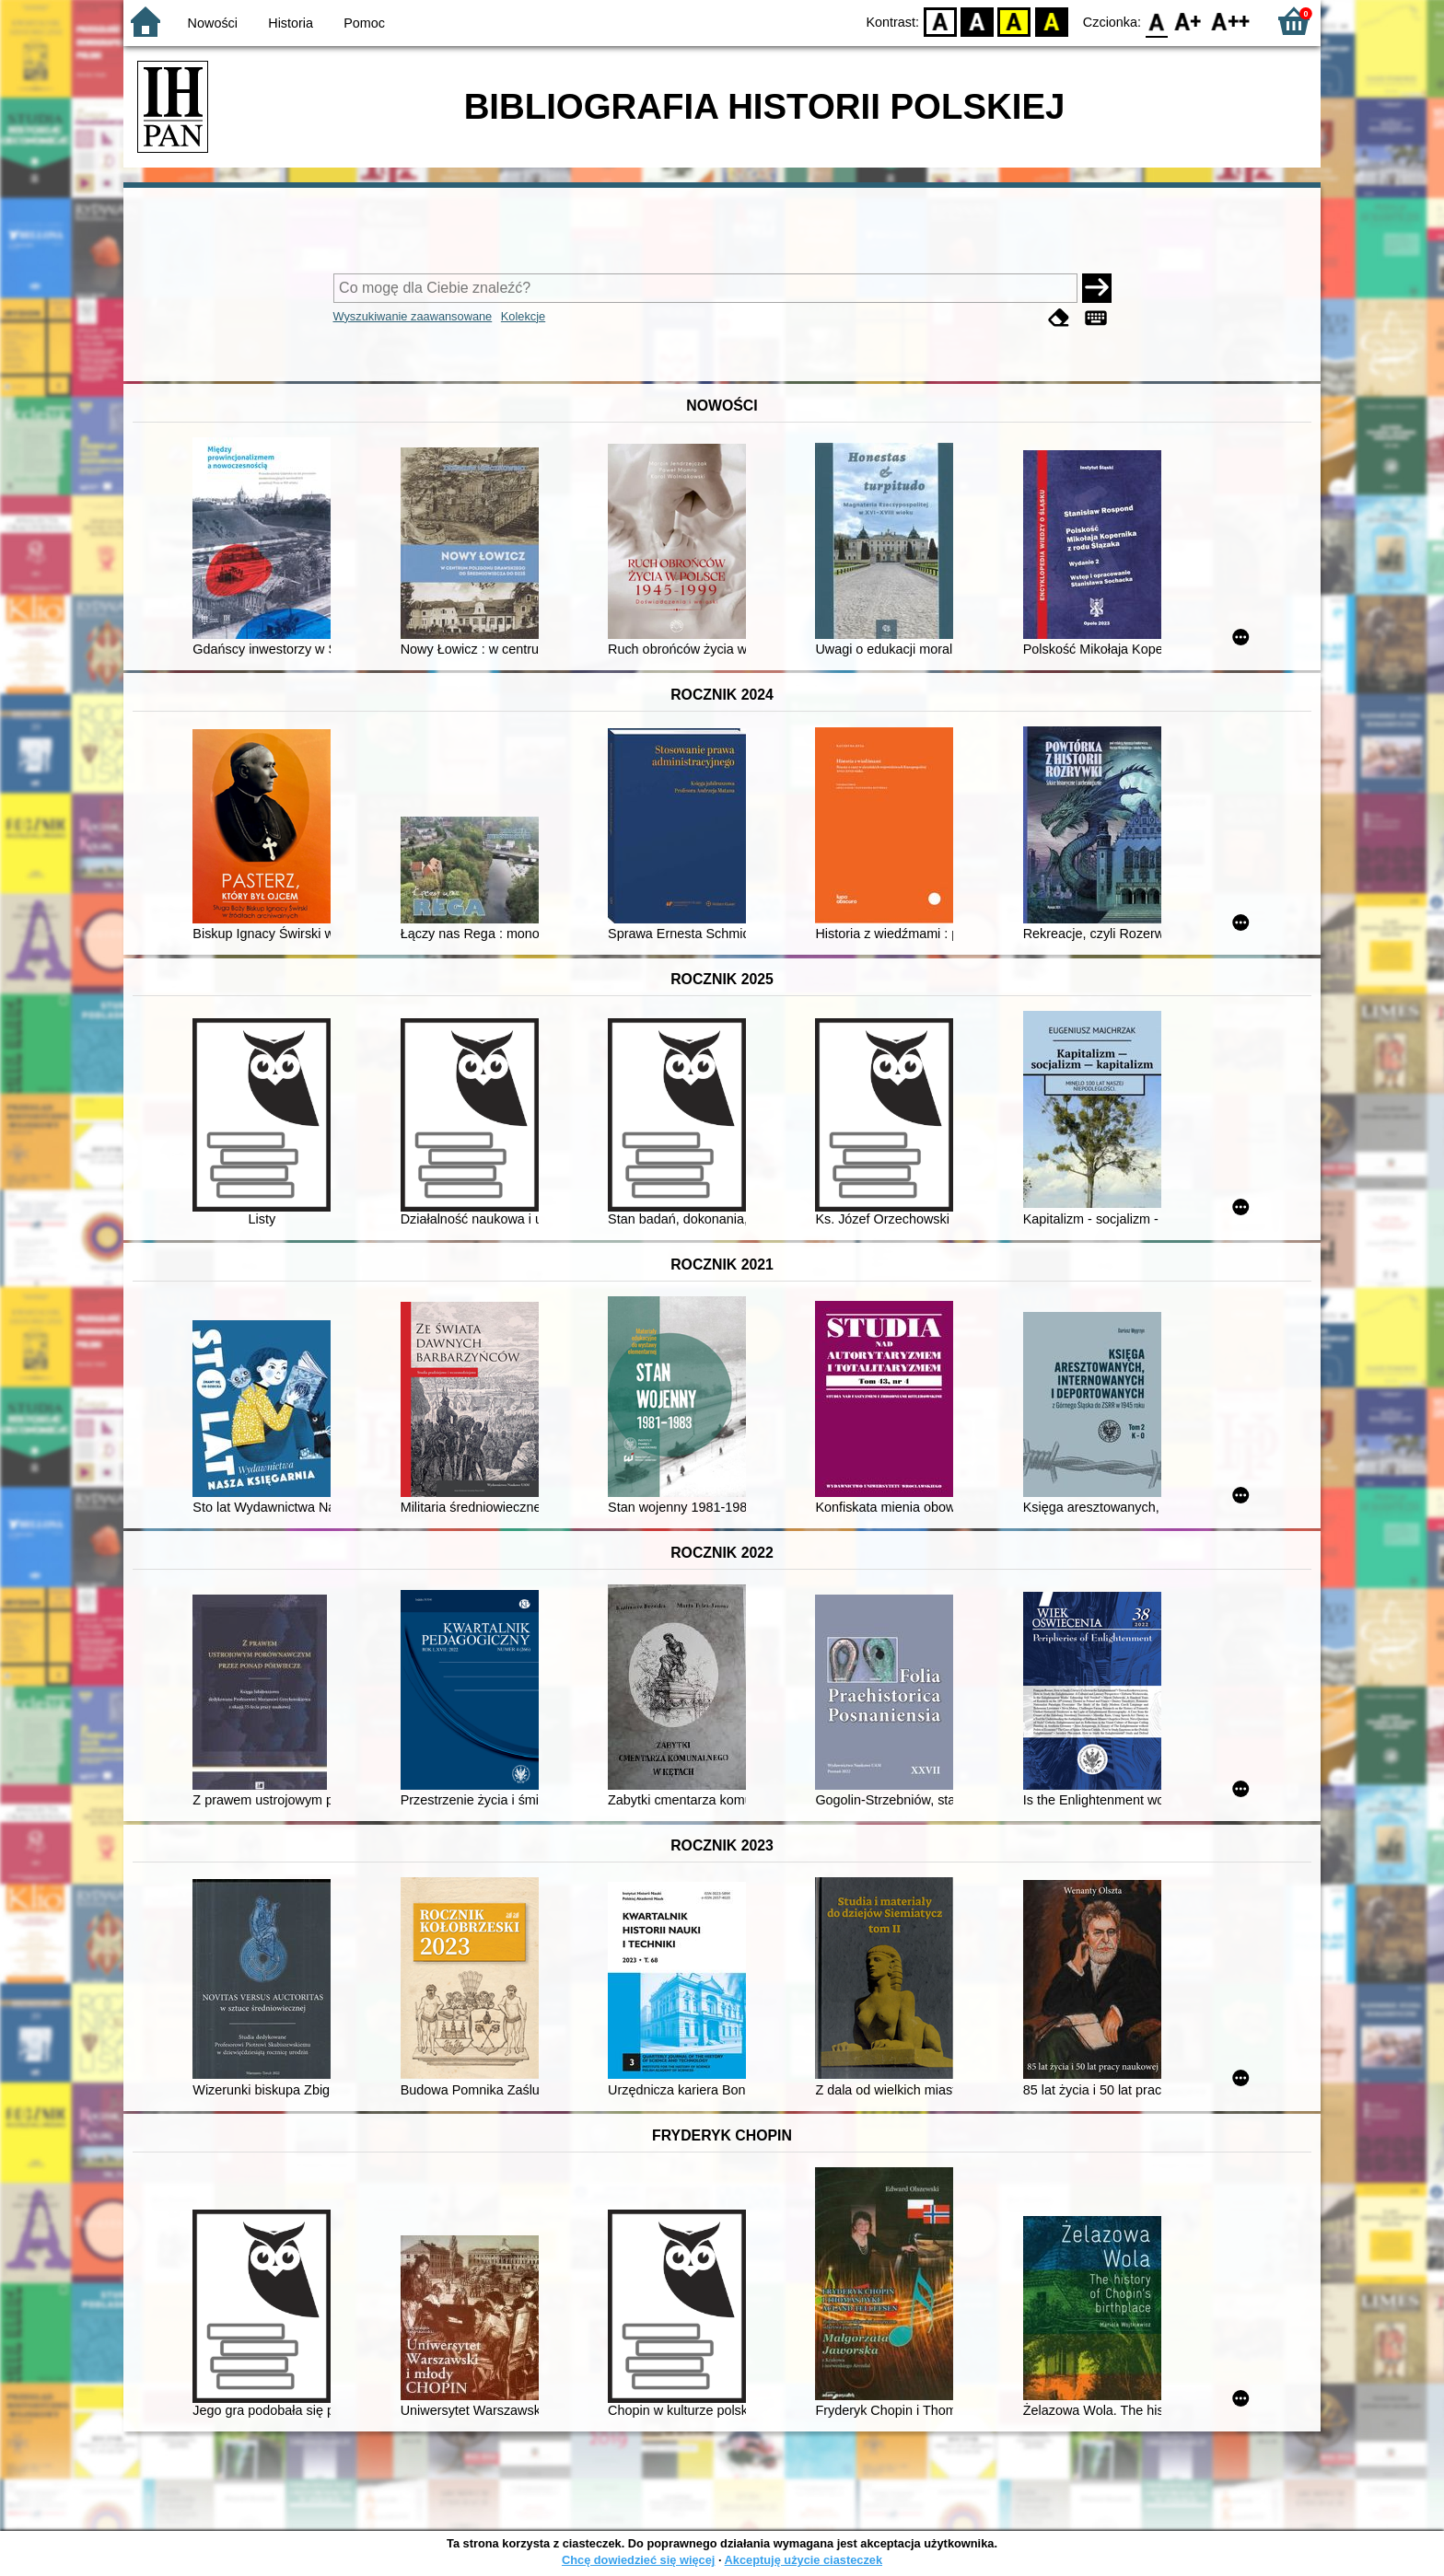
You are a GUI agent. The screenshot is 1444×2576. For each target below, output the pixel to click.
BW (977, 21)
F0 (1156, 21)
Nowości (213, 23)
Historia (290, 23)
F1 (1188, 21)
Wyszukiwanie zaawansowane (413, 316)
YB (1014, 21)
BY (1051, 21)
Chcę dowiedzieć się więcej (638, 2560)
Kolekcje (523, 316)
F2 (1231, 21)
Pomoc (364, 23)
